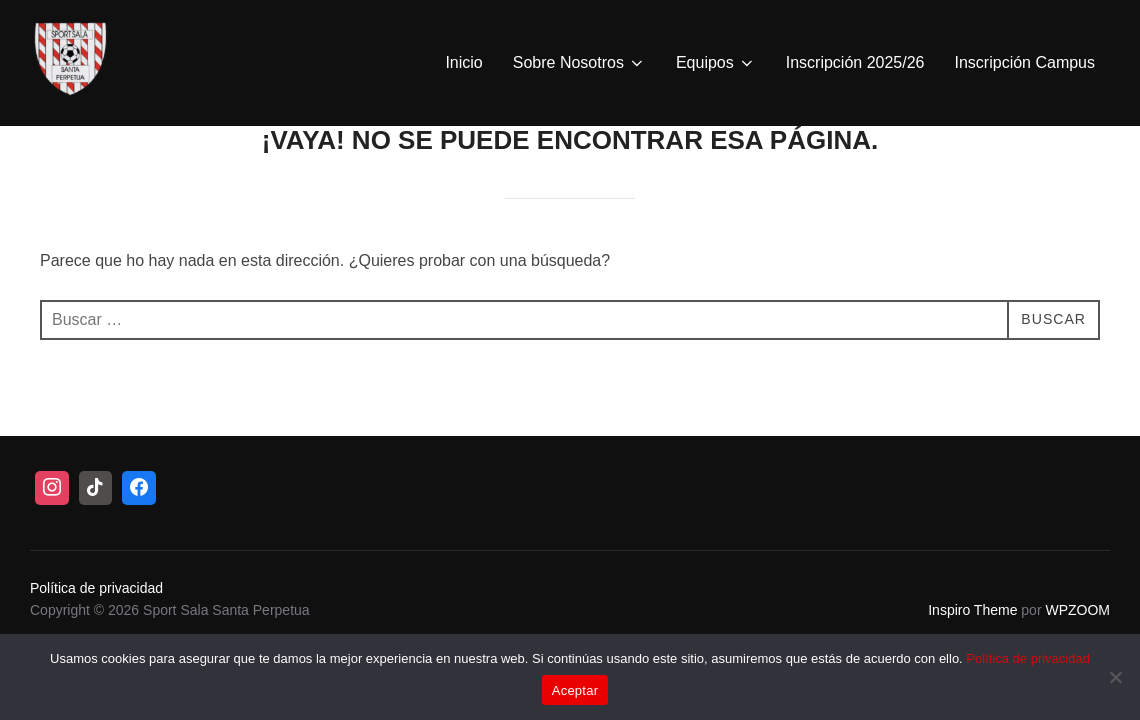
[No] (1115, 677)
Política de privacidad (1028, 658)
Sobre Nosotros (579, 63)
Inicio (463, 62)
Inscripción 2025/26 (855, 62)
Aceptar (575, 690)
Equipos (716, 63)
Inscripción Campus (1025, 62)
